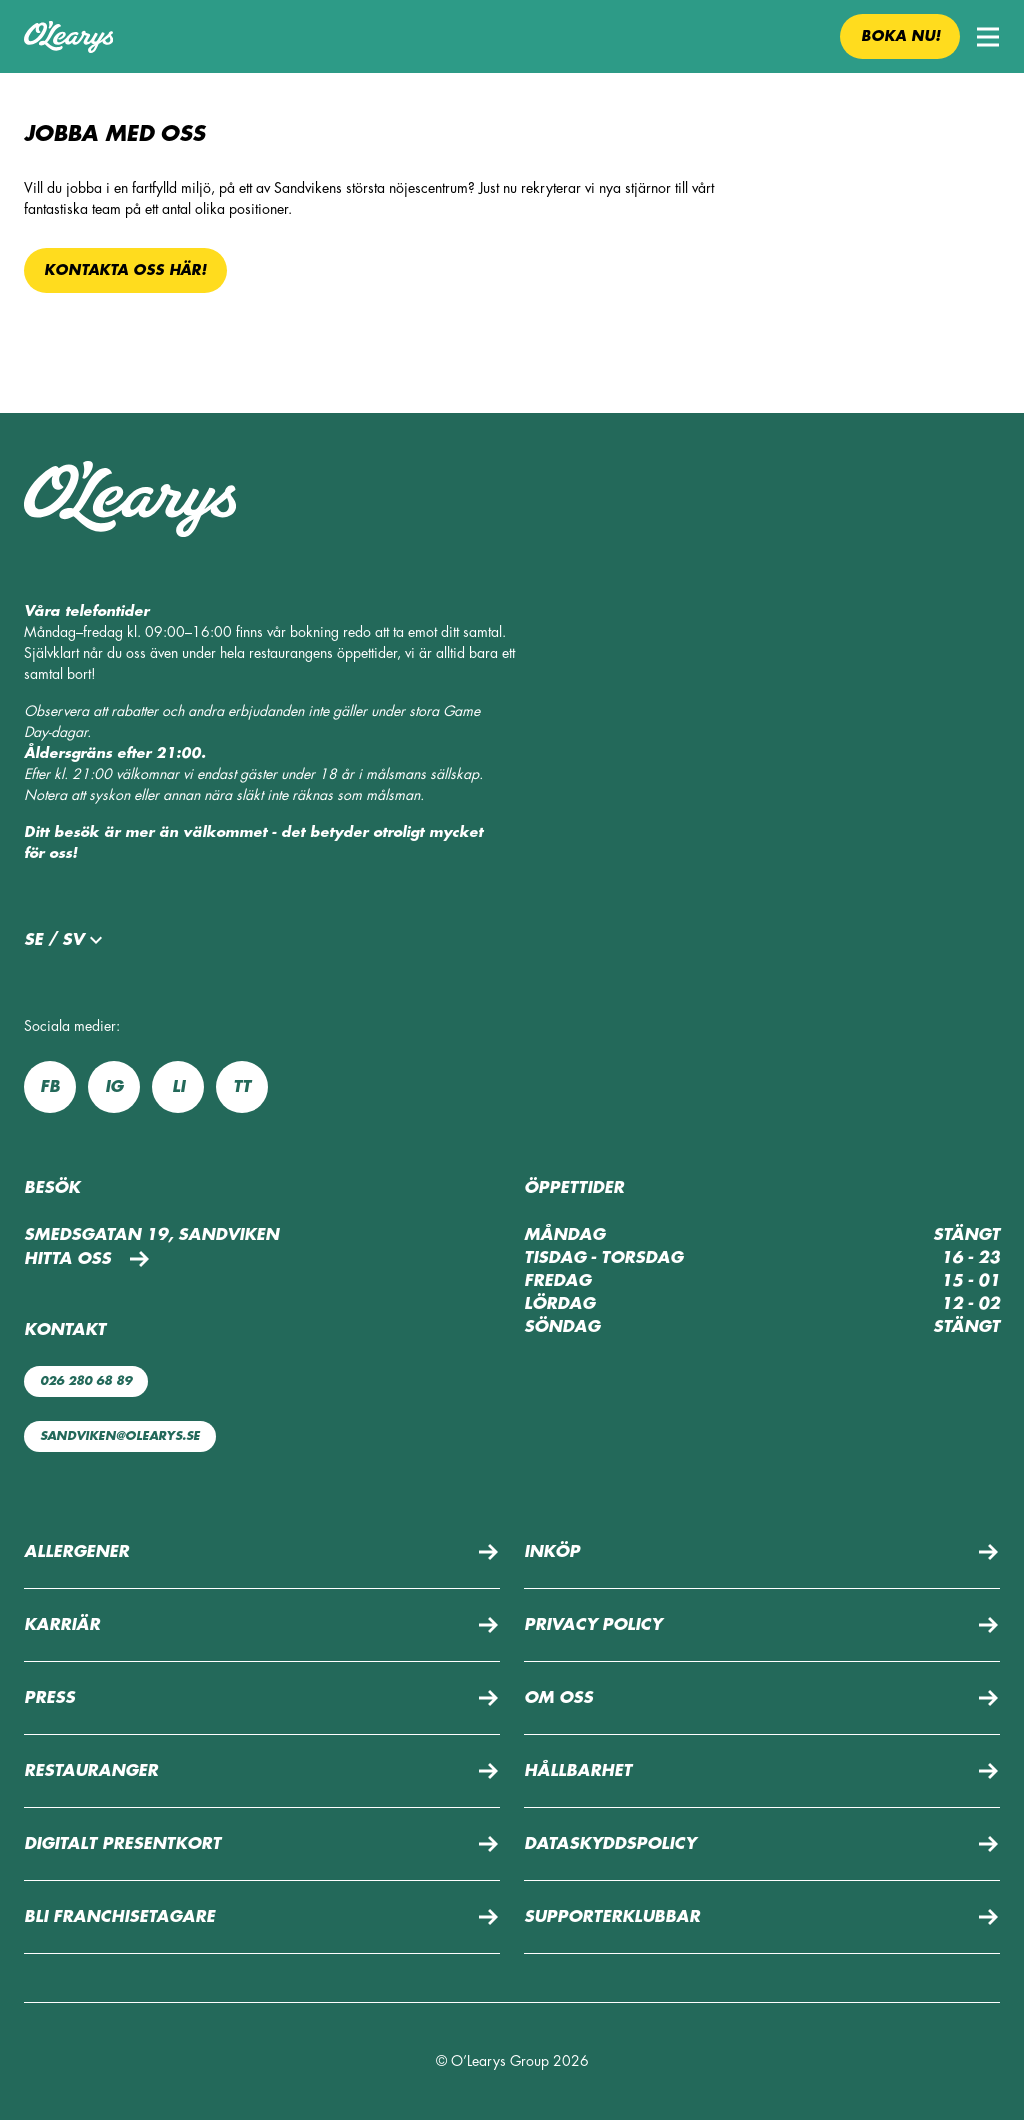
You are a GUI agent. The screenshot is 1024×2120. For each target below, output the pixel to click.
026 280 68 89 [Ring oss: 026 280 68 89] (86, 1381)
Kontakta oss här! (125, 270)
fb (50, 1087)
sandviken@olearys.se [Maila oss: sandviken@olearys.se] (120, 1436)
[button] (988, 37)
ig (114, 1087)
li (178, 1087)
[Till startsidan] (68, 37)
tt (242, 1087)
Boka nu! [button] (900, 36)
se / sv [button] (66, 940)
